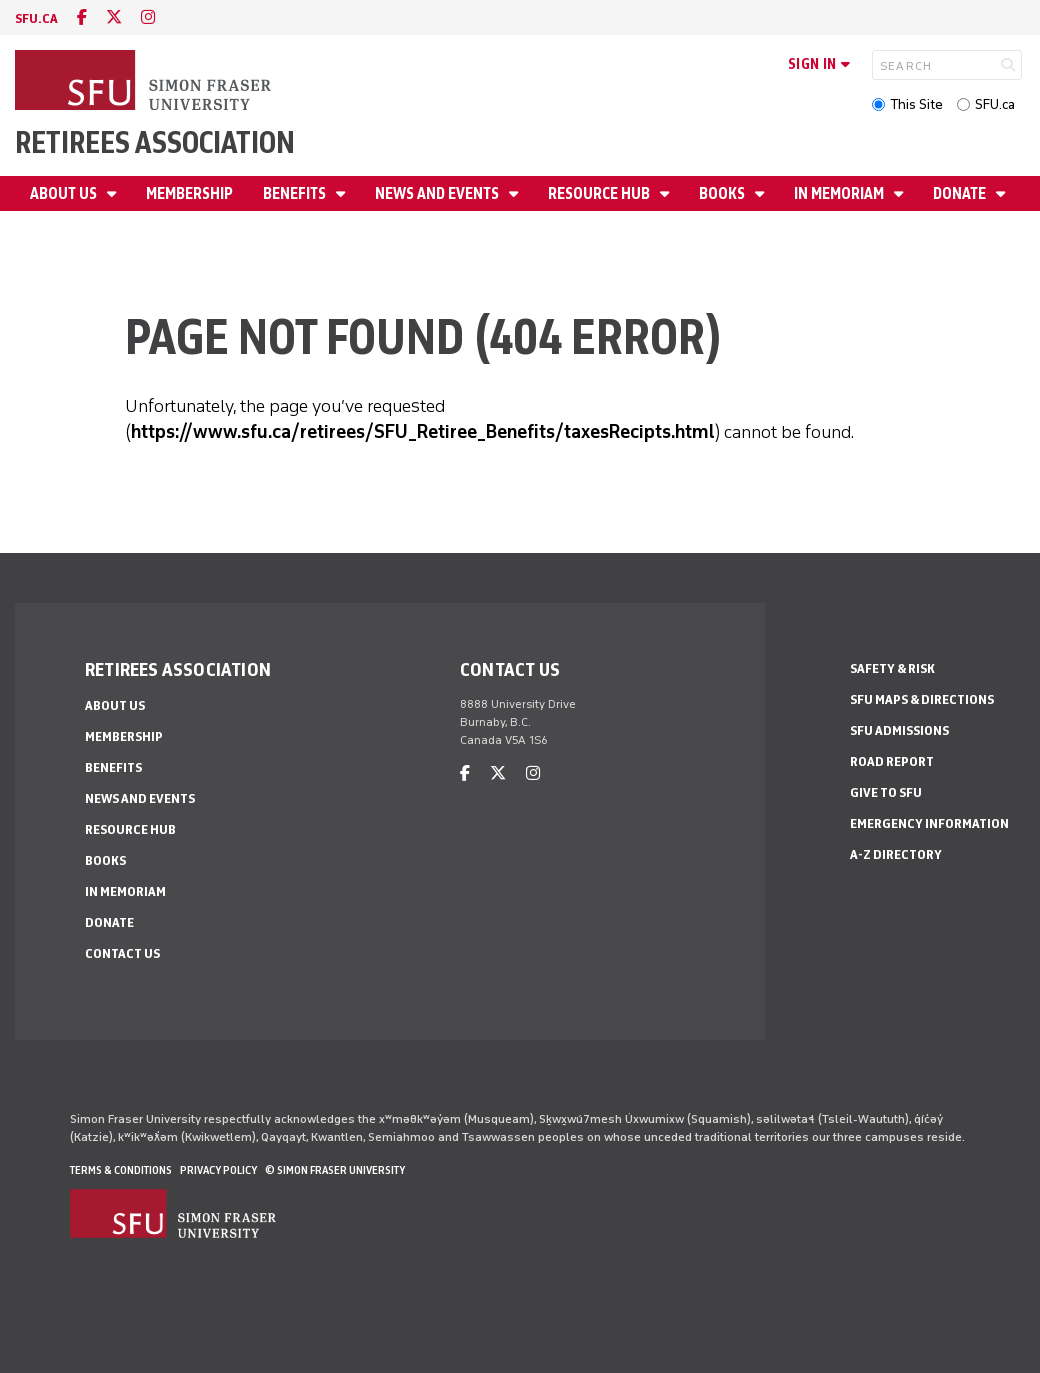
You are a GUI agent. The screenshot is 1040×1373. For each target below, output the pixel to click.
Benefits (296, 193)
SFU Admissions (899, 730)
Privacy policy (218, 1170)
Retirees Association (155, 142)
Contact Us (122, 953)
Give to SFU (886, 792)
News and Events (438, 193)
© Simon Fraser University (335, 1170)
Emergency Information (929, 823)
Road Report (892, 761)
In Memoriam (840, 193)
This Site (916, 104)
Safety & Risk (892, 668)
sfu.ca (36, 18)
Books (723, 193)
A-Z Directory (896, 854)
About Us (65, 193)
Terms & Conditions (121, 1170)
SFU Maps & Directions (922, 699)
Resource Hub (600, 193)
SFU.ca (995, 104)
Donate (961, 193)
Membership (189, 193)
